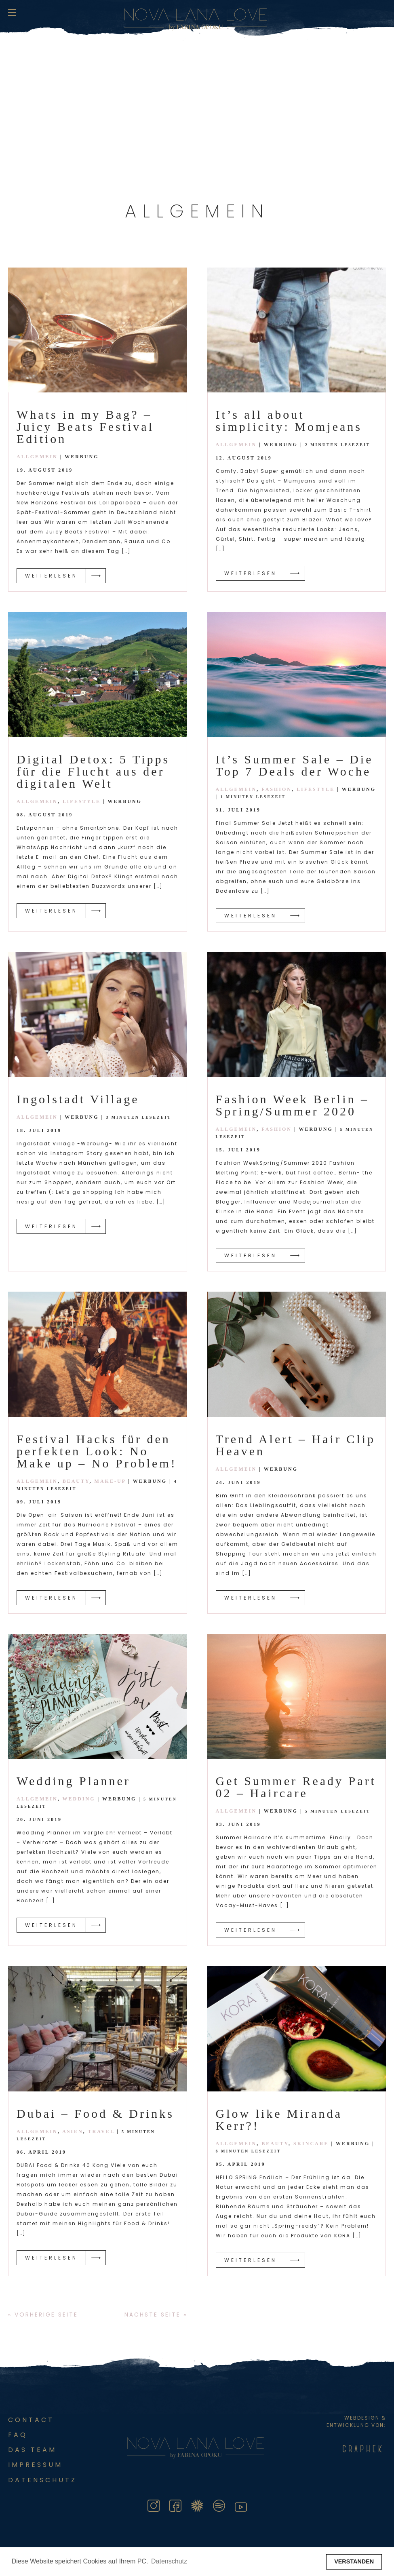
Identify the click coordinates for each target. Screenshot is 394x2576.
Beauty (76, 1481)
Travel (101, 2131)
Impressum (35, 2464)
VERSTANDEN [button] (354, 2561)
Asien (72, 2131)
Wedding (78, 1799)
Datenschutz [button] (169, 2561)
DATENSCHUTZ (42, 2480)
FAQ (17, 2434)
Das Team (32, 2449)
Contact (31, 2419)
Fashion (276, 789)
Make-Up (110, 1481)
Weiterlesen (51, 575)
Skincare (311, 2143)
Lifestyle (82, 801)
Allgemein (37, 457)
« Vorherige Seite (43, 2314)
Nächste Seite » (155, 2314)
